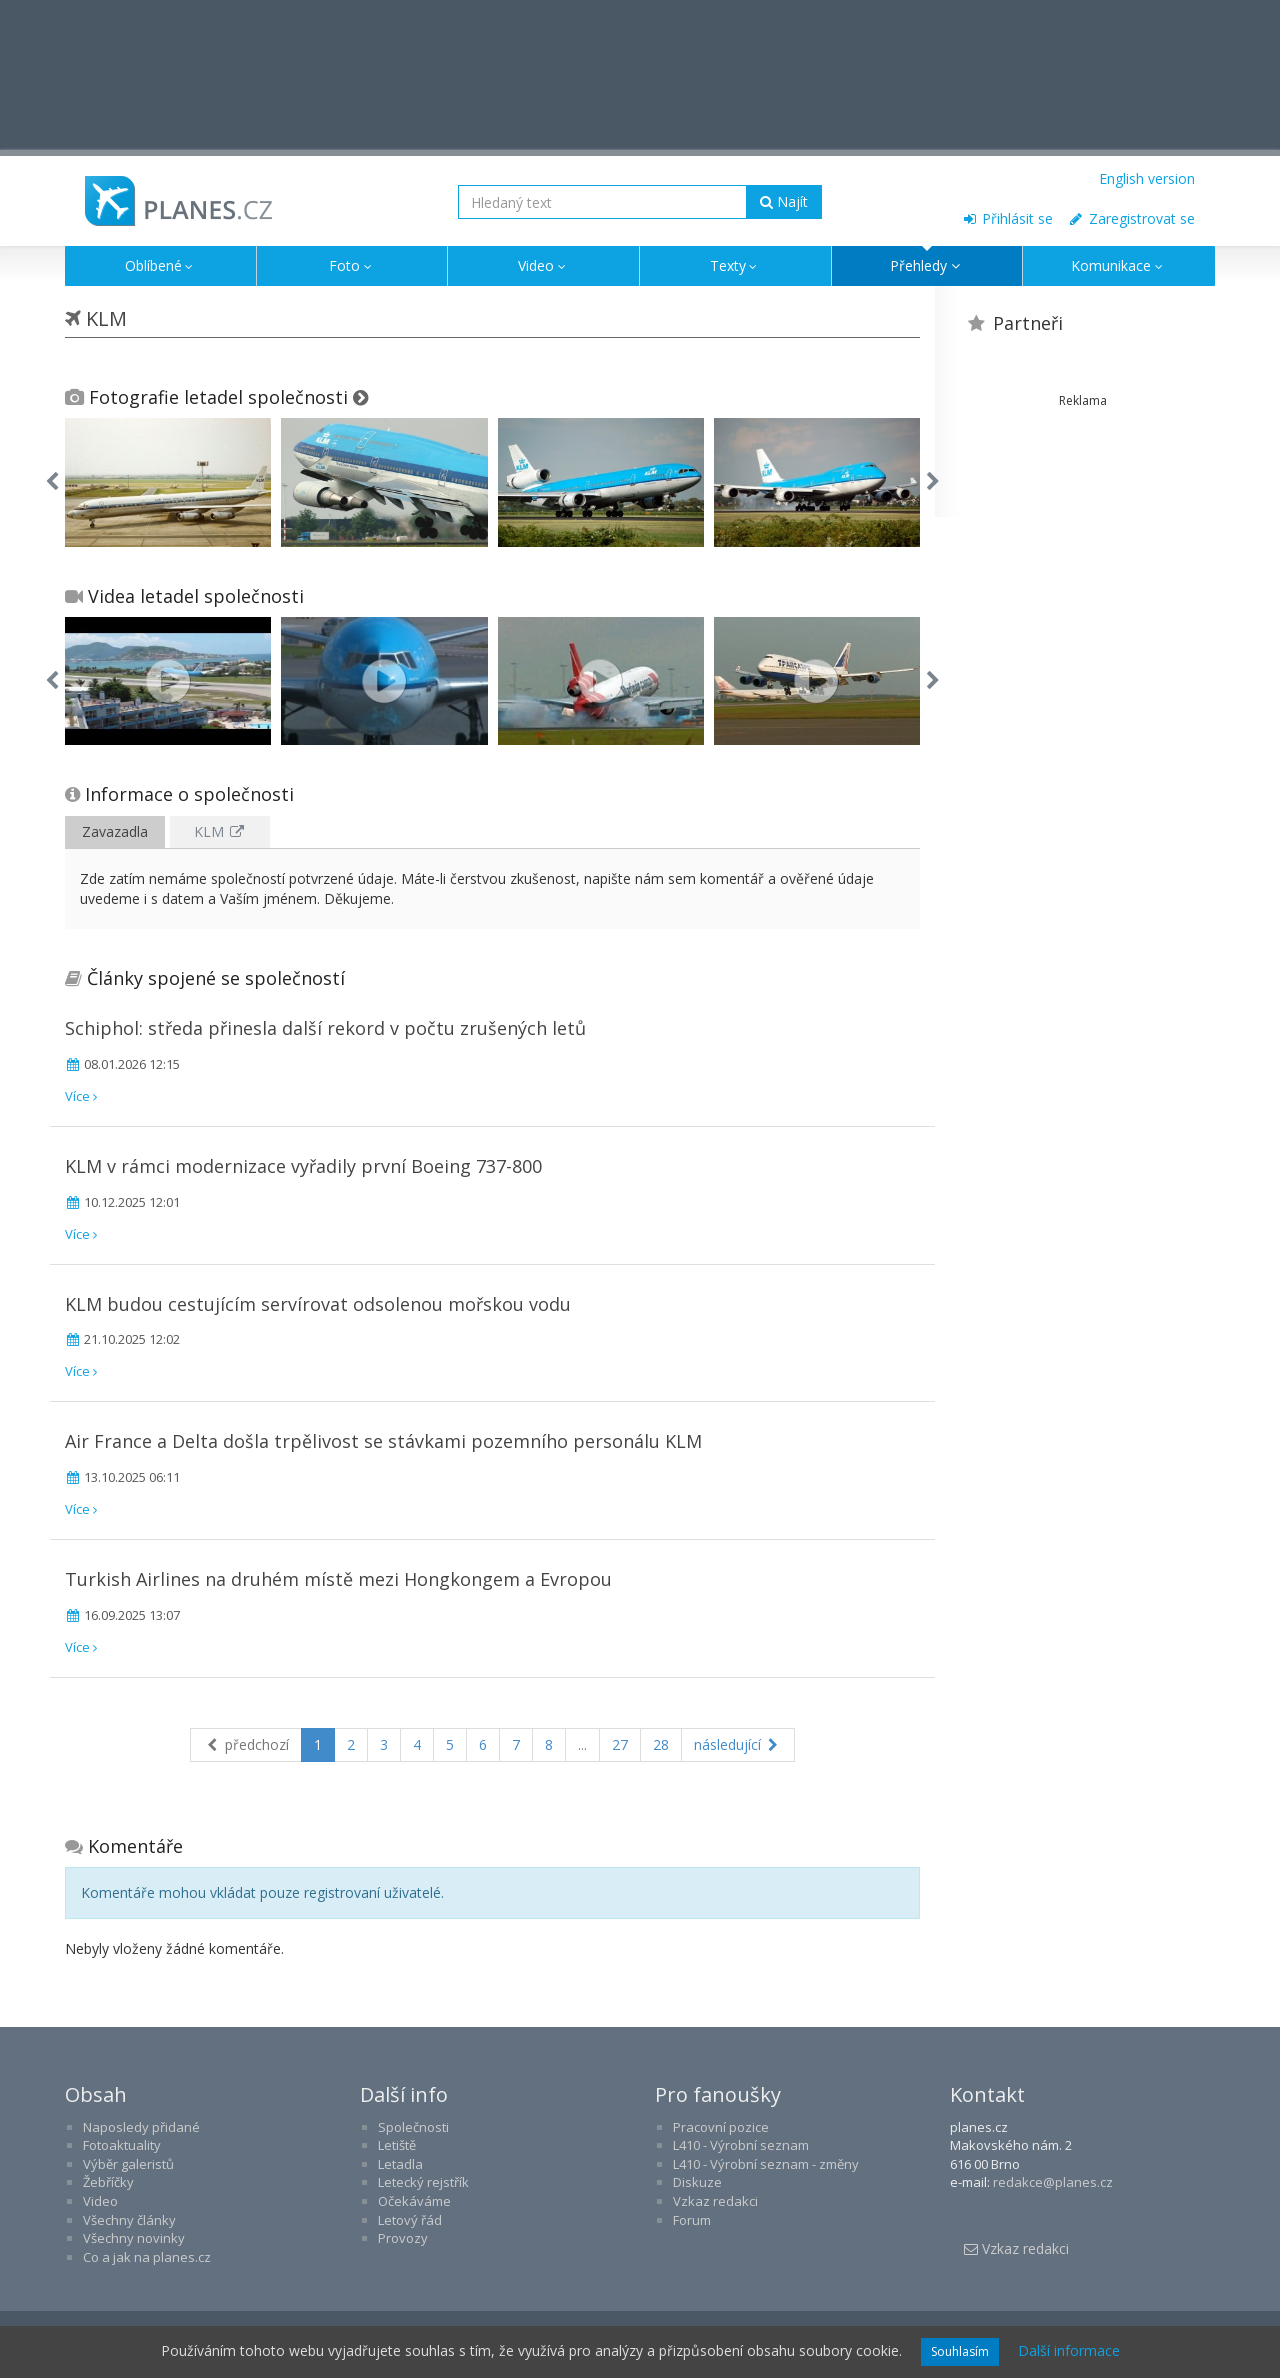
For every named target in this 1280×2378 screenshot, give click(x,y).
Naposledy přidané (141, 2127)
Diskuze (697, 2182)
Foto (352, 265)
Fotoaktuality (122, 2145)
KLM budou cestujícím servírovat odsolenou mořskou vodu (318, 1304)
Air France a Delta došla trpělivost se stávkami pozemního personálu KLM (383, 1441)
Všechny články (129, 2220)
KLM (220, 831)
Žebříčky (108, 2182)
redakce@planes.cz (1053, 2182)
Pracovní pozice (721, 2127)
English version (1147, 178)
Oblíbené (161, 265)
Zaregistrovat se (1131, 218)
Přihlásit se (1007, 218)
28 (661, 1744)
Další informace (1069, 2350)
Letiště (397, 2145)
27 (620, 1744)
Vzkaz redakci (715, 2201)
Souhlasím (960, 2351)
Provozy (403, 2238)
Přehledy (927, 265)
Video (543, 265)
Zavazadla (115, 831)
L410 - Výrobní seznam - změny (766, 2164)
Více (81, 1096)
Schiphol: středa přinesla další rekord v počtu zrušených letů (325, 1028)
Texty (735, 265)
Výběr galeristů (128, 2164)
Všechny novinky (134, 2238)
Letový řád (410, 2220)
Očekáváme (414, 2201)
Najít (784, 201)
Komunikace (1118, 265)
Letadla (400, 2164)
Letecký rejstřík (423, 2182)
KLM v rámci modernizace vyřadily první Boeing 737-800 (303, 1166)
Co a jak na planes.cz (147, 2257)
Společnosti (413, 2127)
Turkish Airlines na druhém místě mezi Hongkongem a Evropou (338, 1579)
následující (738, 1744)
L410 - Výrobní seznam (741, 2145)
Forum (692, 2220)
